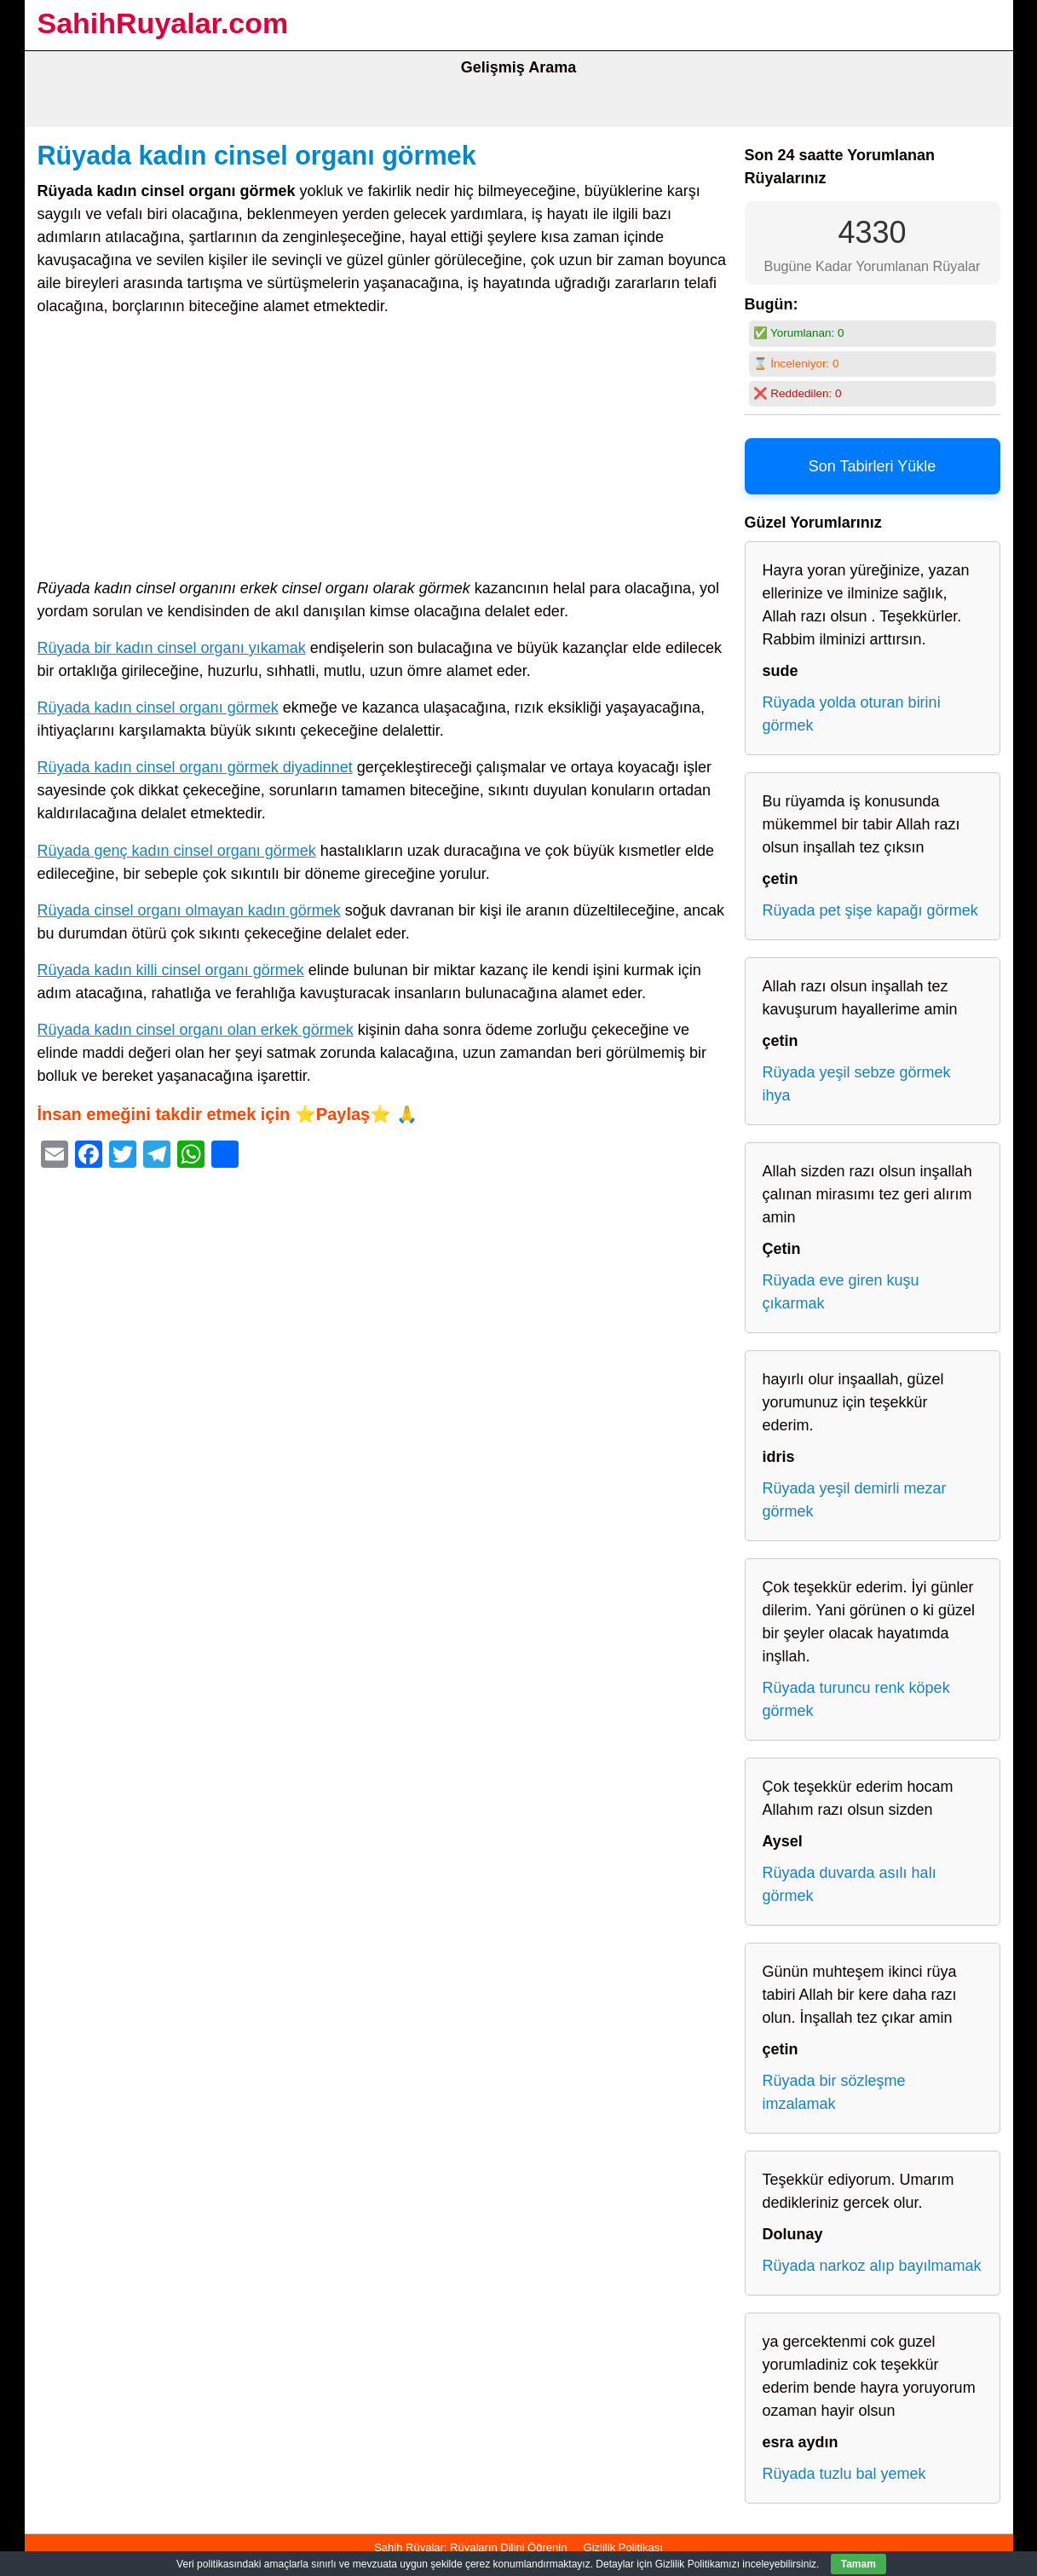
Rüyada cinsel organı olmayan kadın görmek (189, 910)
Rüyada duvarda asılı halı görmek (849, 1884)
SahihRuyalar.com (163, 23)
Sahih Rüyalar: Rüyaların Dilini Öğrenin (470, 2547)
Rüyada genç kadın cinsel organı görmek (176, 850)
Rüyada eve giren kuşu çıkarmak (841, 1292)
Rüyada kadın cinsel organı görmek (256, 155)
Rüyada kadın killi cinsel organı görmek (170, 970)
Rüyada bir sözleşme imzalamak (834, 2092)
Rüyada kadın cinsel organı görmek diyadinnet (195, 767)
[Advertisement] (382, 451)
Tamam (858, 2564)
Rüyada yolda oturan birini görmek (852, 714)
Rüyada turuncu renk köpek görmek (856, 1699)
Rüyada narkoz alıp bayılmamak (872, 2265)
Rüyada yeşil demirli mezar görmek (855, 1500)
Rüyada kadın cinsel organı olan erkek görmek (195, 1029)
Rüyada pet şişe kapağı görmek (870, 910)
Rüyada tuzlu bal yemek (844, 2473)
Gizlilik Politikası (623, 2547)
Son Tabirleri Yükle (872, 466)
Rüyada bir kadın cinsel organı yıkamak (171, 647)
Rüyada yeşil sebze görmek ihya (857, 1084)
